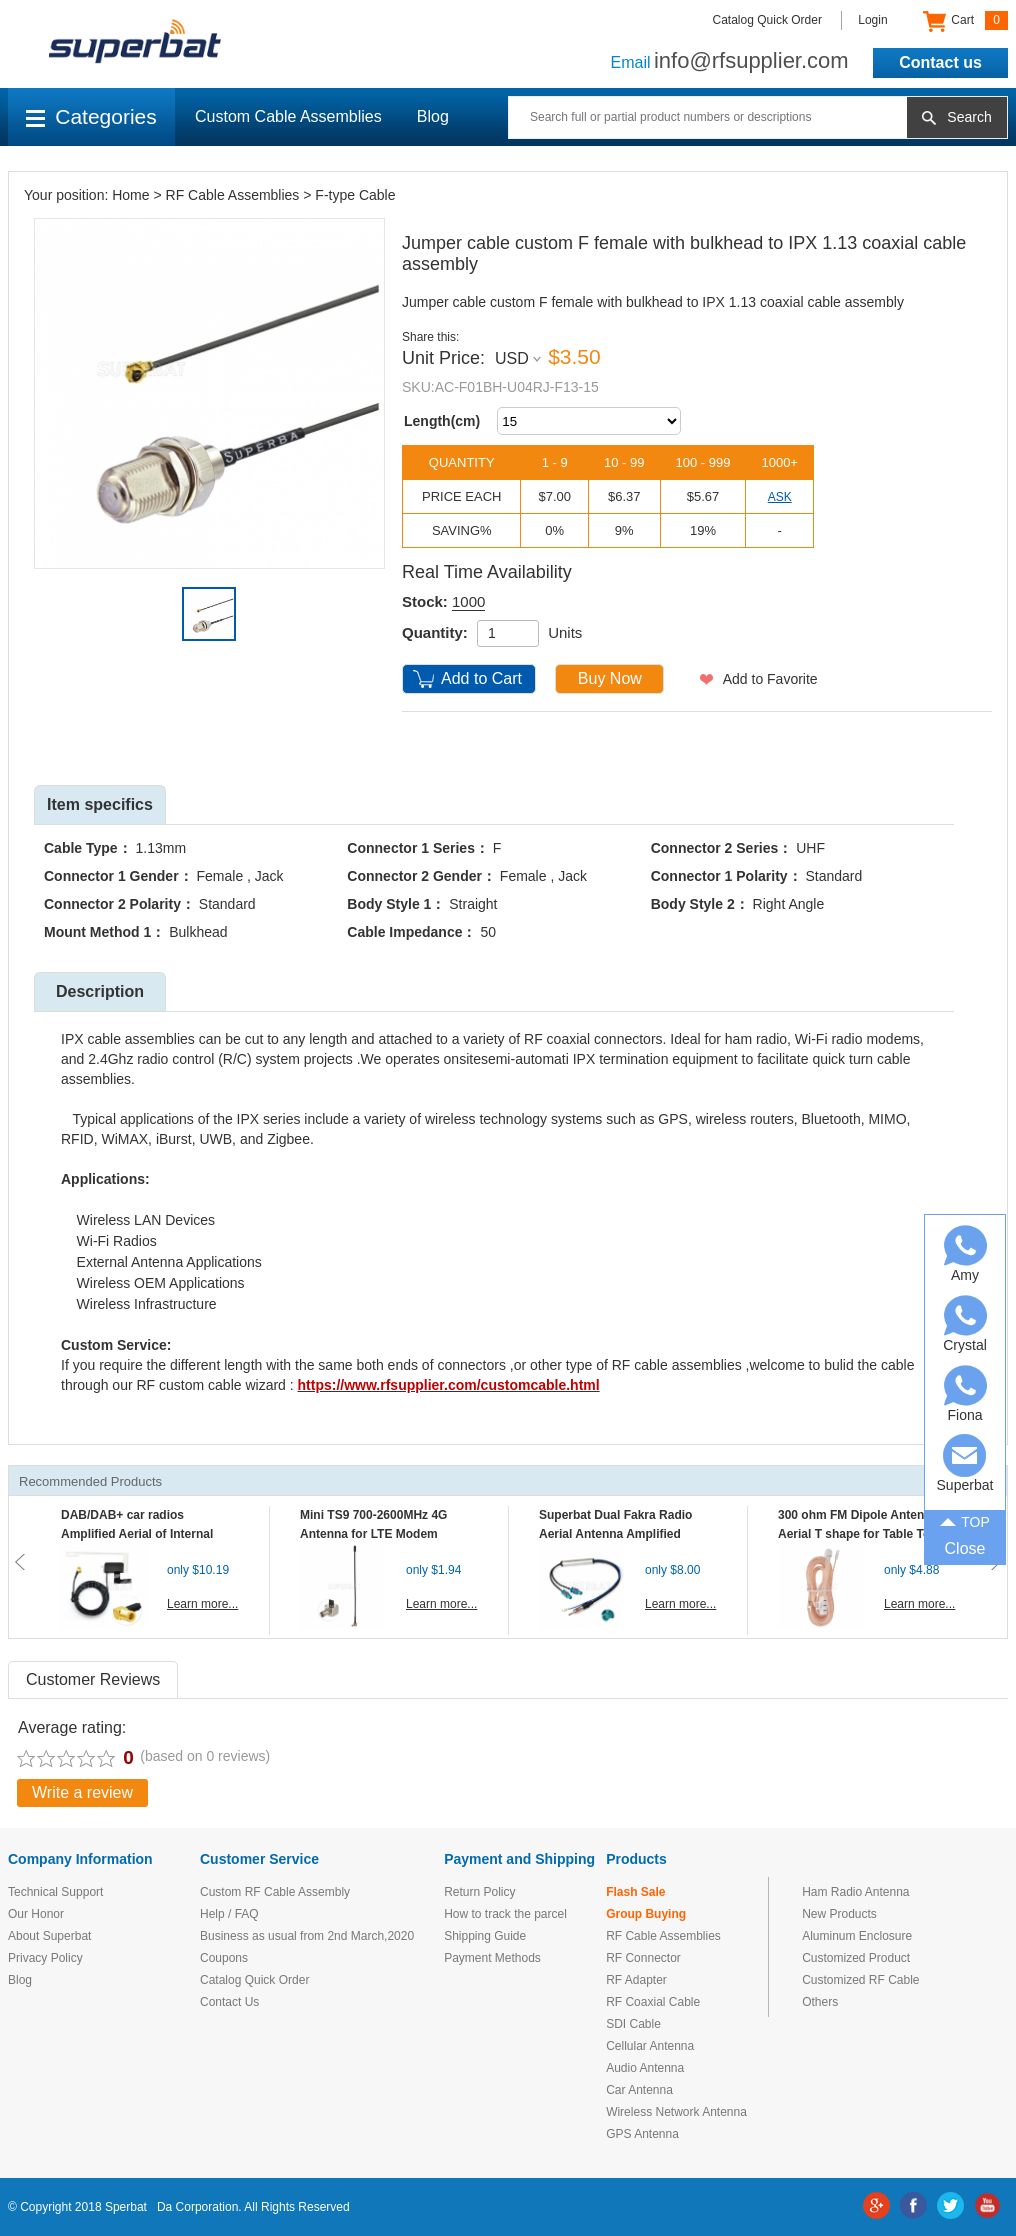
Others (820, 2002)
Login (872, 20)
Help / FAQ (229, 1914)
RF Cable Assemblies (233, 195)
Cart (965, 21)
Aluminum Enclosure (857, 1936)
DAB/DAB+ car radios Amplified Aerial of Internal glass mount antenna (137, 1534)
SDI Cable (633, 2024)
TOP (965, 1521)
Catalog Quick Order (767, 20)
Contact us (940, 62)
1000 (468, 601)
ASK (780, 497)
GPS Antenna (642, 2134)
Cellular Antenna (650, 2046)
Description (100, 991)
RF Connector (643, 1958)
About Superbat (49, 1936)
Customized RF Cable (860, 1980)
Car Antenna (639, 2090)
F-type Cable (355, 195)
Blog (433, 116)
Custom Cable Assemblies (288, 116)
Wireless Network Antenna (676, 2112)
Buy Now (610, 678)
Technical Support (55, 1892)
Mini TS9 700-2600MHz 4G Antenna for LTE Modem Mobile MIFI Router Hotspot (378, 1534)
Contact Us (229, 2002)
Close (965, 1548)
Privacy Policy (45, 1958)
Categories (91, 116)
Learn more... (202, 1604)
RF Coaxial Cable (653, 2002)
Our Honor (36, 1914)
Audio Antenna (645, 2068)
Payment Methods (492, 1958)
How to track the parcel (505, 1914)
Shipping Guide (485, 1936)
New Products (839, 1914)
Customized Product (856, 1958)
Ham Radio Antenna (855, 1892)
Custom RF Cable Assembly (275, 1892)
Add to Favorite (770, 679)
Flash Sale (635, 1892)
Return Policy (479, 1892)
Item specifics (100, 804)
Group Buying (646, 1914)
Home (130, 195)
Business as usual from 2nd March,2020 (307, 1936)
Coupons (224, 1958)
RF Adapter (636, 1980)
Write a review (82, 1792)
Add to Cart (481, 678)
